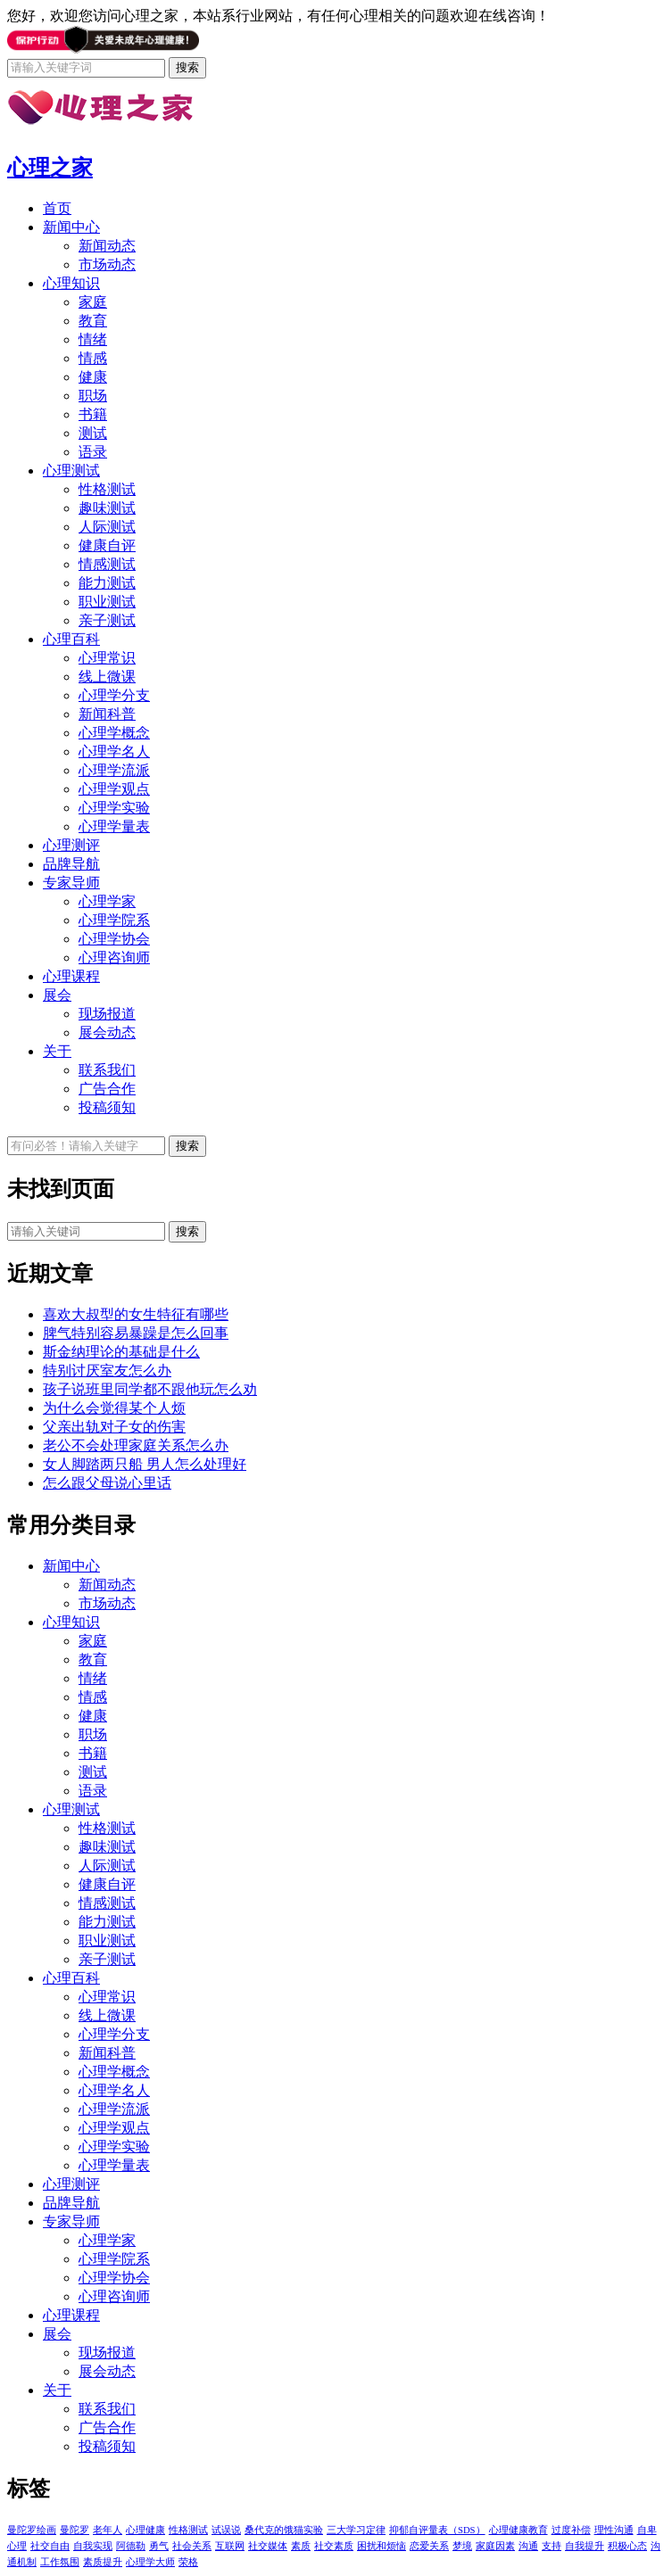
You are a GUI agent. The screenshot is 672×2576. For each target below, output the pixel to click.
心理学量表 (114, 826)
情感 (93, 358)
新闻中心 (71, 227)
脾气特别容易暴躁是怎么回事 (135, 1333)
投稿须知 (107, 1107)
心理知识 (71, 283)
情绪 (93, 339)
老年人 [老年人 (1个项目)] (107, 2530)
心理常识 (107, 657)
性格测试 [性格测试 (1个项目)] (188, 2530)
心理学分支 (114, 695)
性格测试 (107, 489)
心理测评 (71, 845)
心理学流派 (114, 770)
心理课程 (71, 976)
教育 (93, 320)
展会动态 (107, 1032)
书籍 (93, 414)
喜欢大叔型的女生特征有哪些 (135, 1314)
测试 (93, 433)
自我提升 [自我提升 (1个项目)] (584, 2546)
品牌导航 (71, 863)
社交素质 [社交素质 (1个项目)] (333, 2546)
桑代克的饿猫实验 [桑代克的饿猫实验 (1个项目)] (284, 2530)
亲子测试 (107, 620)
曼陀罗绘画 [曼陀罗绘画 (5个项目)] (31, 2530)
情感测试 (107, 564)
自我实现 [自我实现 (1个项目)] (92, 2546)
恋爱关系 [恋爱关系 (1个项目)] (429, 2546)
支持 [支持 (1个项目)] (551, 2546)
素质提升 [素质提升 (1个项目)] (102, 2562)
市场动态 (107, 264)
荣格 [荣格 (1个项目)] (188, 2562)
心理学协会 (114, 938)
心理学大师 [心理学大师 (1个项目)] (150, 2562)
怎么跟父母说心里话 (107, 1482)
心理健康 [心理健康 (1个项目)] (145, 2530)
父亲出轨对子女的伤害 (114, 1426)
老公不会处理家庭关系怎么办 (135, 1445)
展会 (57, 995)
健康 (93, 376)
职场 (93, 395)
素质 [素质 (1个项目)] (301, 2546)
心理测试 (71, 470)
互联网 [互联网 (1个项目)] (230, 2546)
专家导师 (71, 882)
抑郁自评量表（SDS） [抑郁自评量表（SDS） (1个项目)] (437, 2530)
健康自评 (107, 545)
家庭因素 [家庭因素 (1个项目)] (495, 2546)
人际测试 (107, 526)
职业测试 (107, 601)
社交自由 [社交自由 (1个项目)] (50, 2546)
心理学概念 (114, 732)
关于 (57, 1051)
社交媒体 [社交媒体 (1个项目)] (267, 2546)
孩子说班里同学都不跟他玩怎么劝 (150, 1389)
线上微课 (107, 676)
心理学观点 (114, 789)
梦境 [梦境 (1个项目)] (462, 2546)
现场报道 (107, 1013)
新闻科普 (107, 714)
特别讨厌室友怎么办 (107, 1370)
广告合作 (107, 1088)
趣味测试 (107, 508)
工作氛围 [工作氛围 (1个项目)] (59, 2562)
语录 (93, 451)
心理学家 (107, 901)
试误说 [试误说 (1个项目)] (226, 2530)
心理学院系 (114, 920)
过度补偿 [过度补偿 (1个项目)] (571, 2530)
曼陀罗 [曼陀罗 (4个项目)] (74, 2530)
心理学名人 (114, 751)
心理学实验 (114, 807)
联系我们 (107, 1069)
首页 (57, 208)
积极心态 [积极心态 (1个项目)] (627, 2546)
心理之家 (50, 167)
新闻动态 (107, 245)
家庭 (93, 302)
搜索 (187, 1231)
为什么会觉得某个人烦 (114, 1408)
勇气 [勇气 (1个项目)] (159, 2546)
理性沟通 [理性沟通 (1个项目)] (614, 2530)
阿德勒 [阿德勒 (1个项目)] (130, 2546)
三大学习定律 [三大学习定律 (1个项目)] (356, 2530)
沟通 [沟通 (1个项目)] (528, 2546)
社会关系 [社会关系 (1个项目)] (192, 2546)
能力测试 (107, 582)
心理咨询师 (114, 957)
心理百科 (71, 639)
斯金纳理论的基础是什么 (121, 1351)
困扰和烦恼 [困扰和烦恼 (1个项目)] (381, 2546)
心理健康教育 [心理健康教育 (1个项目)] (518, 2530)
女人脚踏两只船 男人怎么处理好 (144, 1464)
